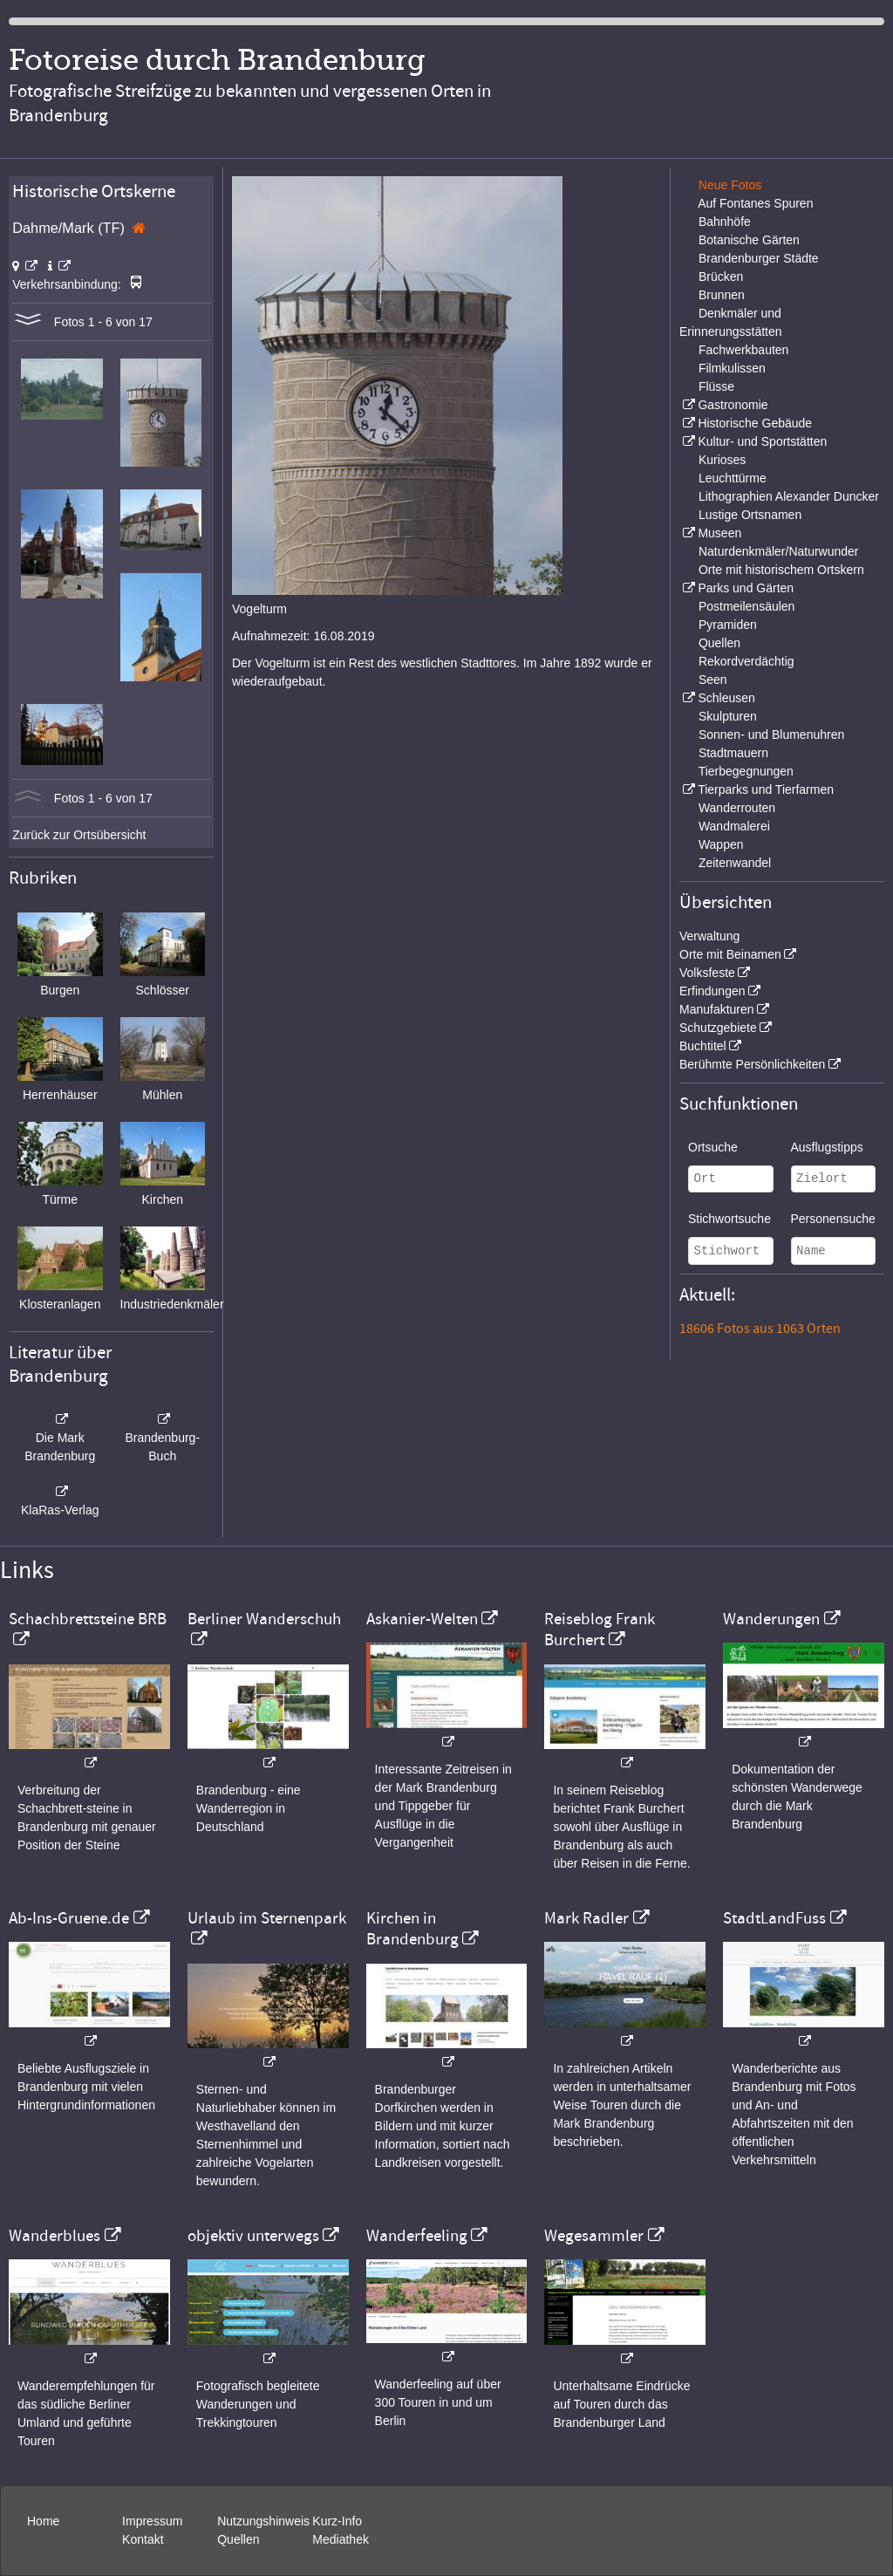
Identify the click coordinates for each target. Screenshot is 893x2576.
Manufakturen (716, 1009)
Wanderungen (771, 1619)
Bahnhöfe (725, 222)
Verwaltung (709, 936)
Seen (713, 680)
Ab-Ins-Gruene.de (69, 1918)
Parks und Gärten (746, 588)
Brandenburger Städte (759, 258)
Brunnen (722, 295)
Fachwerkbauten (744, 350)
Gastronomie (732, 405)
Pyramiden (728, 625)
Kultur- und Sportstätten (762, 441)
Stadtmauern (733, 753)
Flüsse (716, 386)
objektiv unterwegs (253, 2235)
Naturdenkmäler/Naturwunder (779, 551)
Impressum (152, 2521)
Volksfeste (707, 973)
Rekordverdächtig (746, 661)
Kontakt (142, 2539)
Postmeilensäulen (747, 606)
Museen (719, 533)
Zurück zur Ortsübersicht (79, 835)
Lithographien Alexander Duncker (789, 496)
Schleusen (726, 698)
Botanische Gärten (749, 240)
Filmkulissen (732, 368)
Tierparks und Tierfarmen (766, 789)
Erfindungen (712, 991)
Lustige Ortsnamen (750, 515)
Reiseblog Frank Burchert (599, 1629)
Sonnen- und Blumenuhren (771, 734)
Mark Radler (586, 1918)
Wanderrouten (737, 808)
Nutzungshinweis (263, 2521)
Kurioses (722, 460)
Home (43, 2521)
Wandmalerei (734, 826)
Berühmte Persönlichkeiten (752, 1064)
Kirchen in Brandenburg (412, 1929)
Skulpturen (728, 716)
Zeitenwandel (735, 863)
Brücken (721, 277)
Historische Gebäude (755, 423)
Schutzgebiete (718, 1028)
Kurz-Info (337, 2521)
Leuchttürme (733, 478)
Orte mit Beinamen (730, 954)
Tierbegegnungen (746, 771)
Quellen (719, 643)
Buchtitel (702, 1046)
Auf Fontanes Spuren (755, 203)
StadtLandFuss (774, 1918)
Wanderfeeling (416, 2235)
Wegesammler (594, 2235)
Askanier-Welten (422, 1619)
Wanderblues (54, 2235)
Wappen (721, 844)
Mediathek (340, 2539)
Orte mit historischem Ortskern (781, 570)
